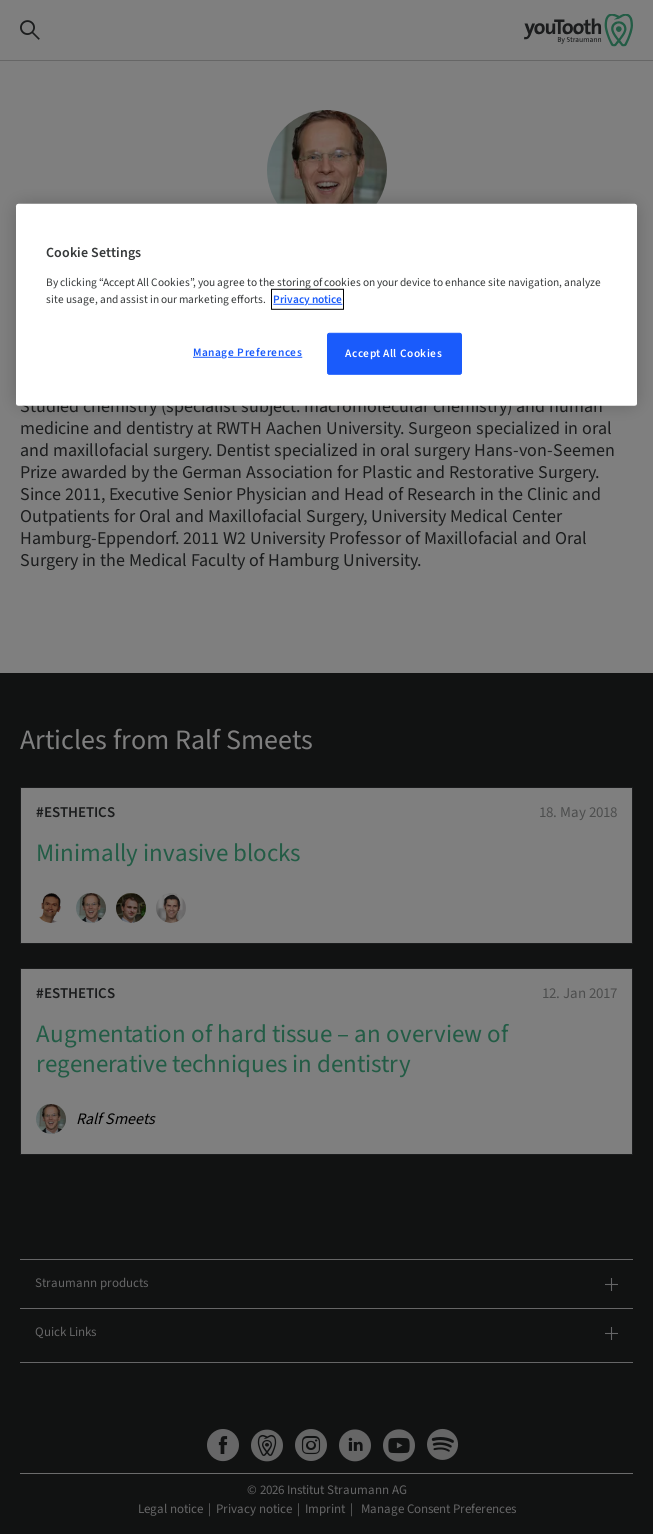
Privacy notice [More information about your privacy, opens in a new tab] (307, 299)
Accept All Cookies (393, 353)
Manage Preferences (247, 352)
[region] (326, 305)
